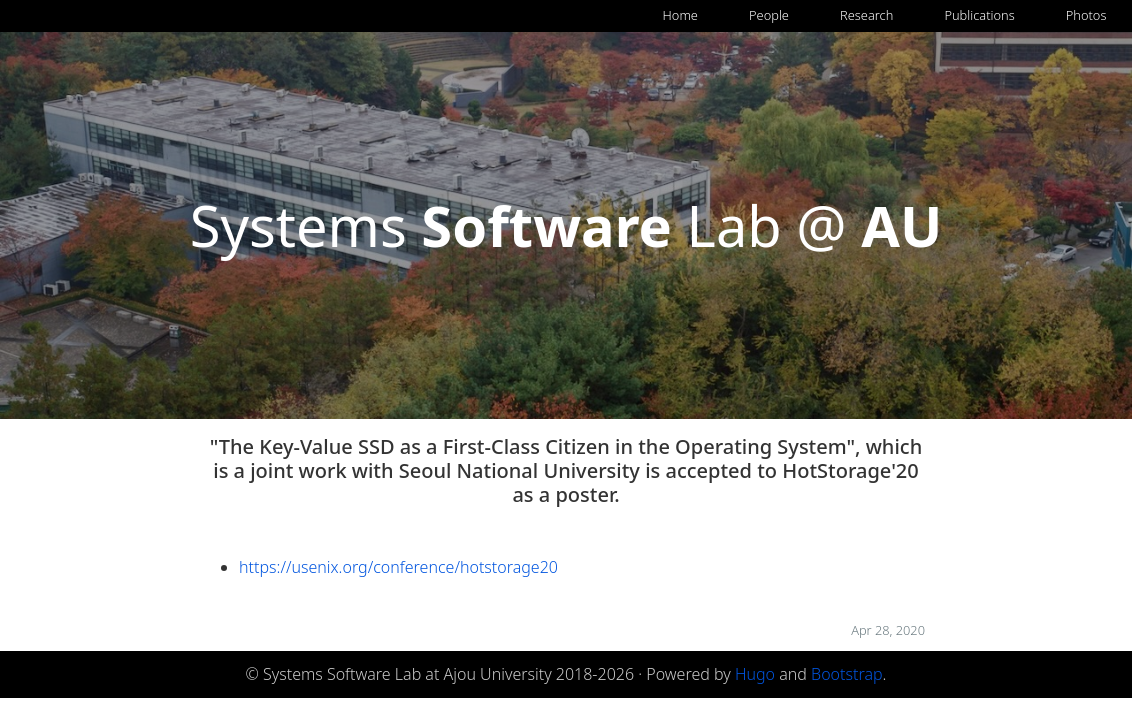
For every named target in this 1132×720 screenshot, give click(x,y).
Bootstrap (847, 674)
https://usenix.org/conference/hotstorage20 (398, 567)
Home (680, 15)
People (769, 15)
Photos (1086, 15)
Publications (979, 15)
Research (866, 15)
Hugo (755, 674)
